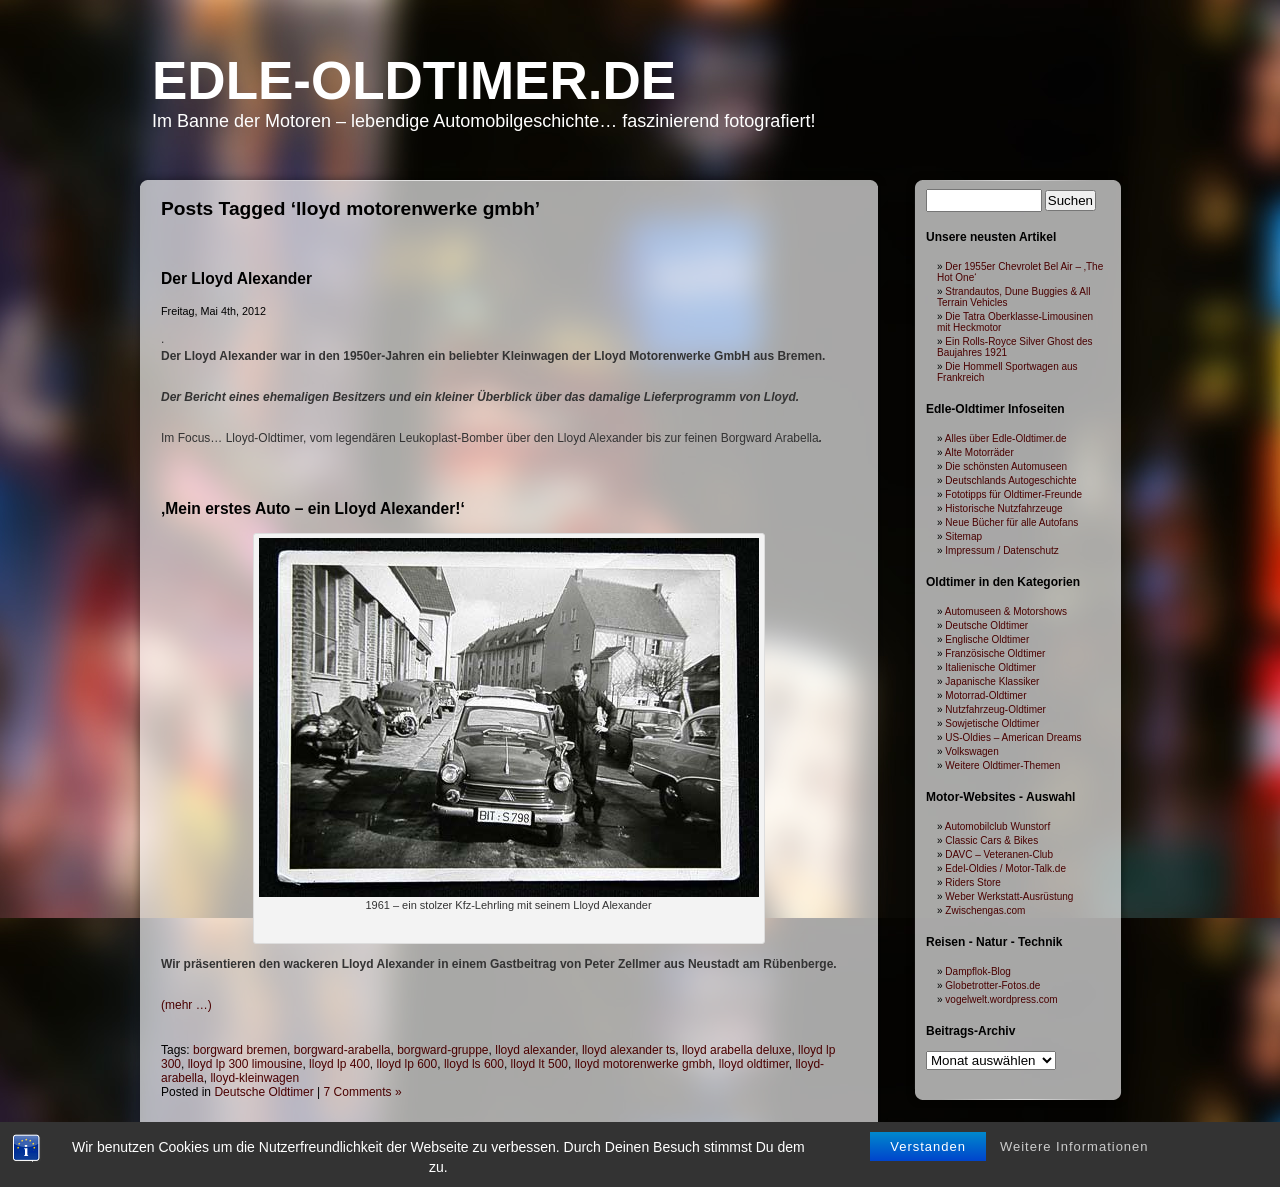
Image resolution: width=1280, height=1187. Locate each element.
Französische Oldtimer (995, 653)
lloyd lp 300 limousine (245, 1064)
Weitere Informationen (1074, 1146)
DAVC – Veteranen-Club (999, 854)
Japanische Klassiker (992, 681)
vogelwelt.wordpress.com (1001, 999)
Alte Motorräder (979, 452)
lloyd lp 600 (407, 1064)
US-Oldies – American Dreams (1013, 737)
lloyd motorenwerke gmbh (643, 1064)
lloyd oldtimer (754, 1064)
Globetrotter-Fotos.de (992, 985)
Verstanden (928, 1146)
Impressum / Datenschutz (1001, 550)
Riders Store (973, 882)
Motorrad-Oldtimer (985, 695)
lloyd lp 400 (339, 1064)
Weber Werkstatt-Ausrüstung (1009, 896)
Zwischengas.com (985, 910)
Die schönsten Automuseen (1006, 466)
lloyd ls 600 (474, 1064)
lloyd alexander (535, 1050)
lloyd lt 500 (539, 1064)
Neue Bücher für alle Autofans (1011, 522)
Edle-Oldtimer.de (414, 80)
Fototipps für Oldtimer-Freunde (1013, 494)
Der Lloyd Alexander (236, 278)
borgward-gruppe (442, 1050)
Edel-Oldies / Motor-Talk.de (1005, 868)
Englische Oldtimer (987, 639)
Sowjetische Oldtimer (992, 723)
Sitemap (963, 536)
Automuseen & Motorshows (1006, 611)
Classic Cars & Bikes (991, 840)
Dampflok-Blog (978, 971)
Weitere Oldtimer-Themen (1002, 765)
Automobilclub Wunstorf (997, 826)
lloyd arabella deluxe (736, 1050)
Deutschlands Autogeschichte (1010, 480)
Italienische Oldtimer (990, 667)
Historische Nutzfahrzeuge (1003, 508)
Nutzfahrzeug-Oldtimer (995, 709)
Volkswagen (971, 751)
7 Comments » (363, 1092)
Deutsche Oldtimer (263, 1092)
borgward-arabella (342, 1050)
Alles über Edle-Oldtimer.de (1006, 438)
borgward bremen (240, 1050)
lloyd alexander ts (628, 1050)
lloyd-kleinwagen (254, 1078)
